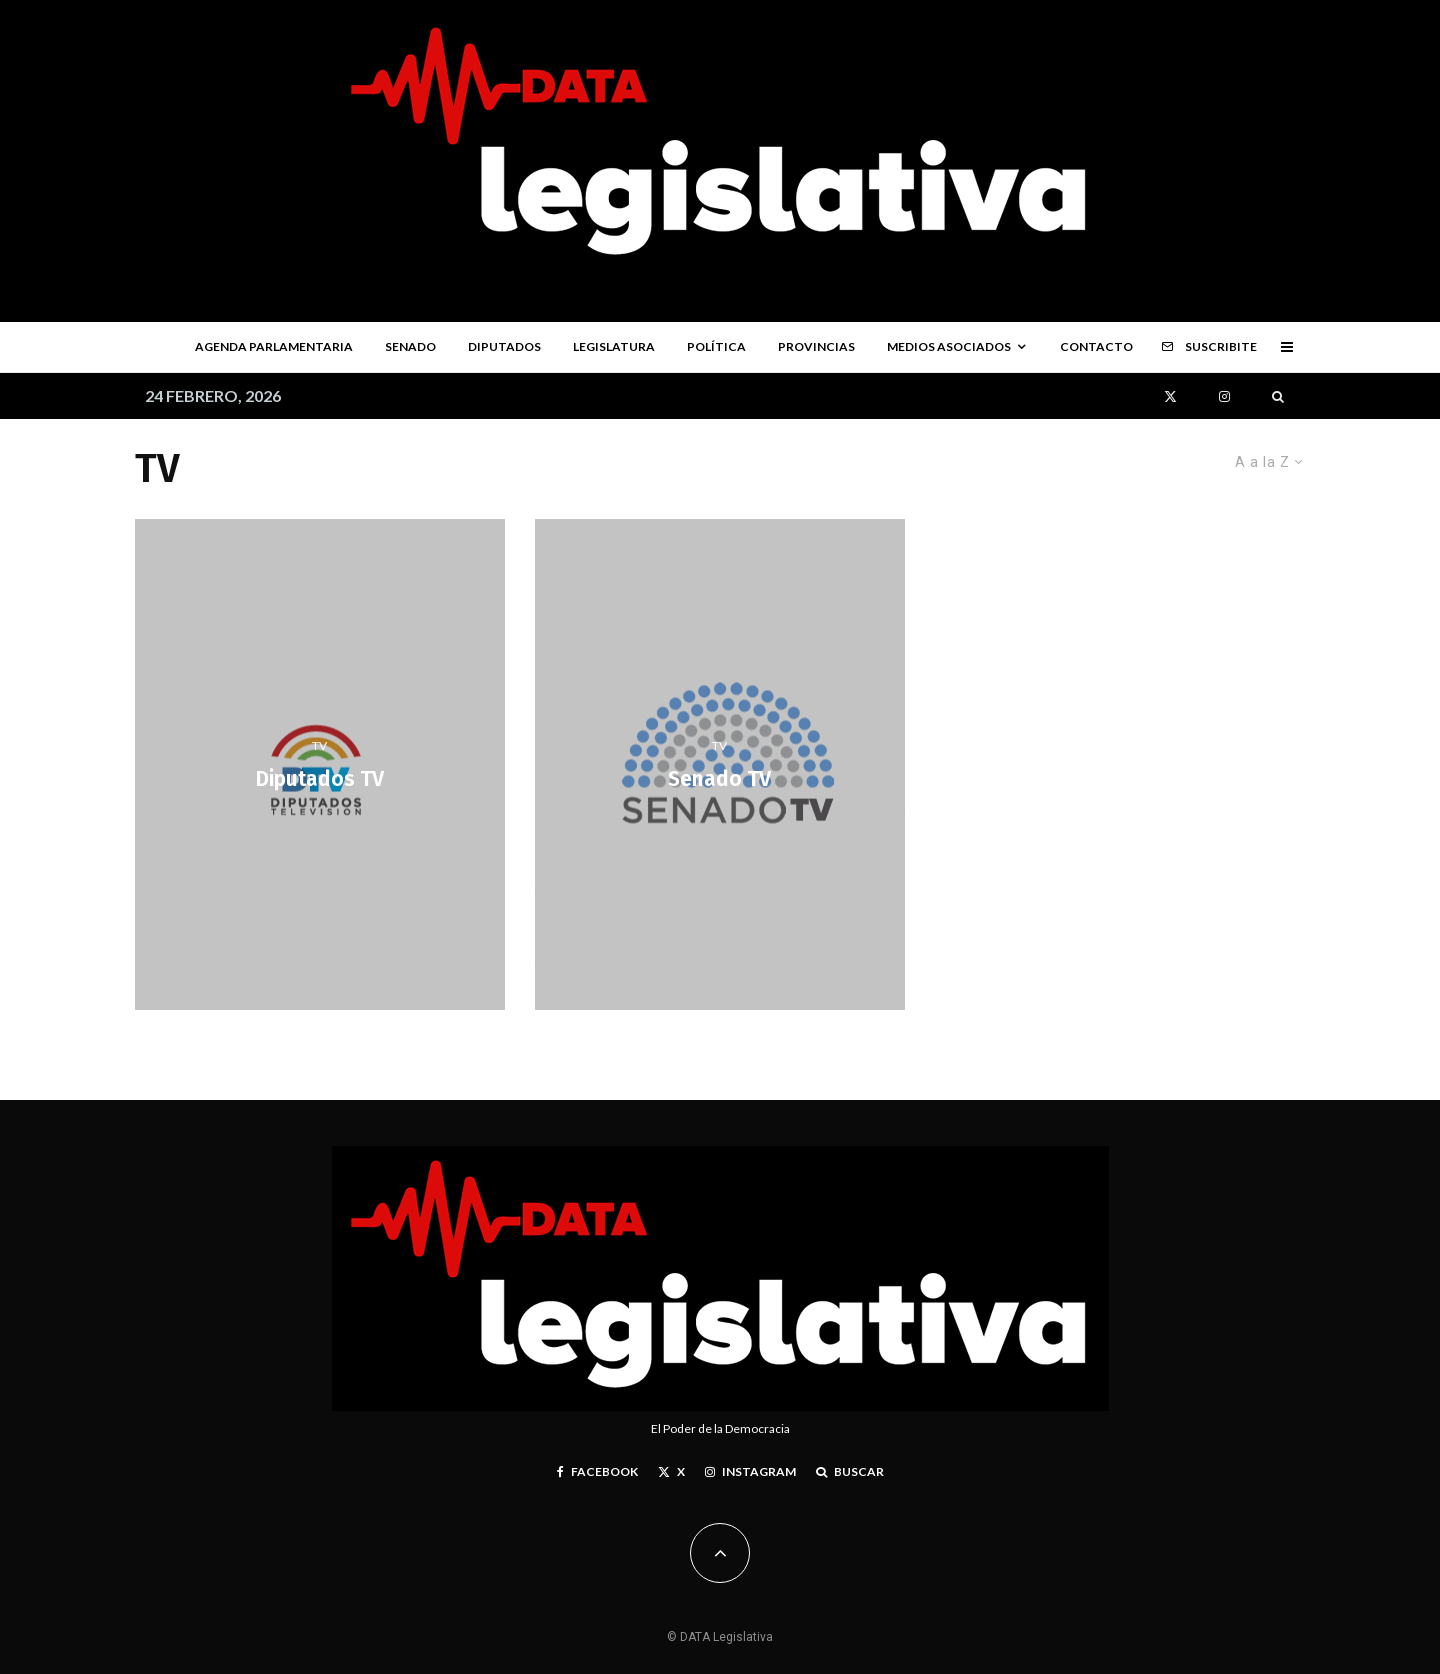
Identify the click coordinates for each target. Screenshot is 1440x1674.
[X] (1170, 396)
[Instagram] (1224, 396)
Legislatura (614, 346)
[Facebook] (597, 1472)
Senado (410, 346)
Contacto (1096, 346)
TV (319, 745)
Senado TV (719, 780)
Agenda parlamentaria (274, 346)
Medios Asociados (949, 346)
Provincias (816, 346)
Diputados (504, 346)
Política (716, 346)
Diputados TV (319, 780)
